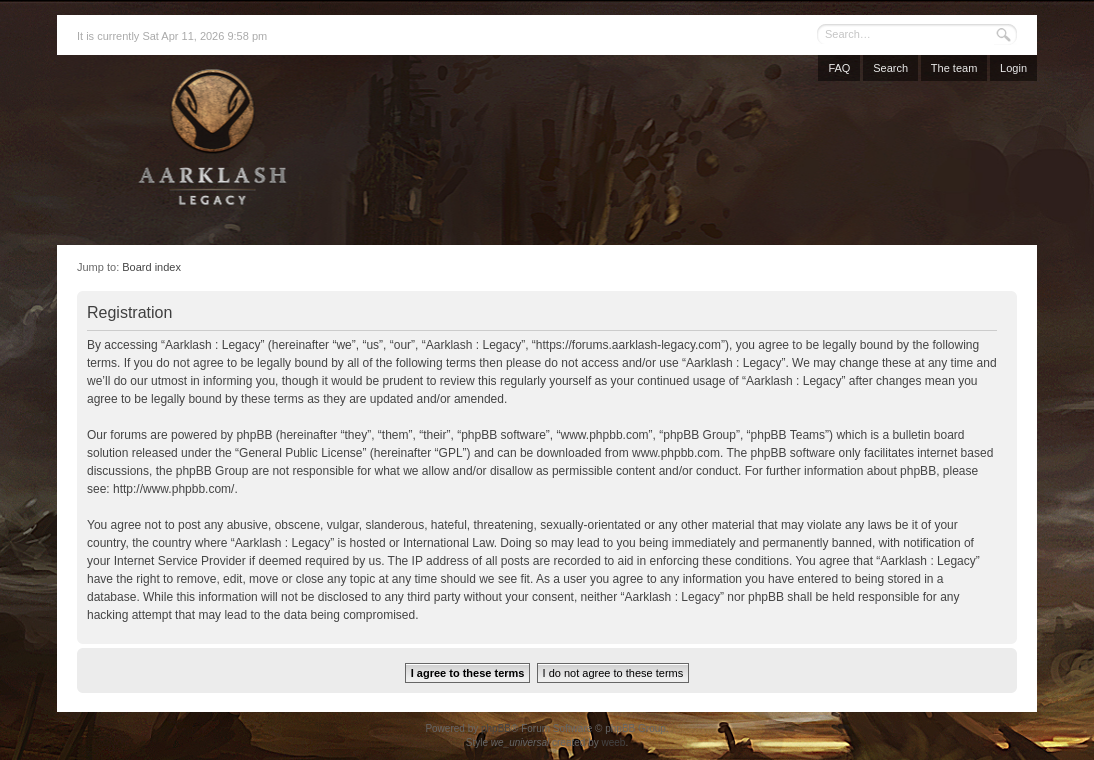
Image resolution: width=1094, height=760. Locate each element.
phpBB (496, 728)
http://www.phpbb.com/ (173, 489)
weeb (613, 742)
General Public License (300, 453)
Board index (151, 267)
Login (1013, 68)
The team (954, 68)
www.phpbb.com (676, 453)
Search (890, 68)
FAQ (839, 68)
